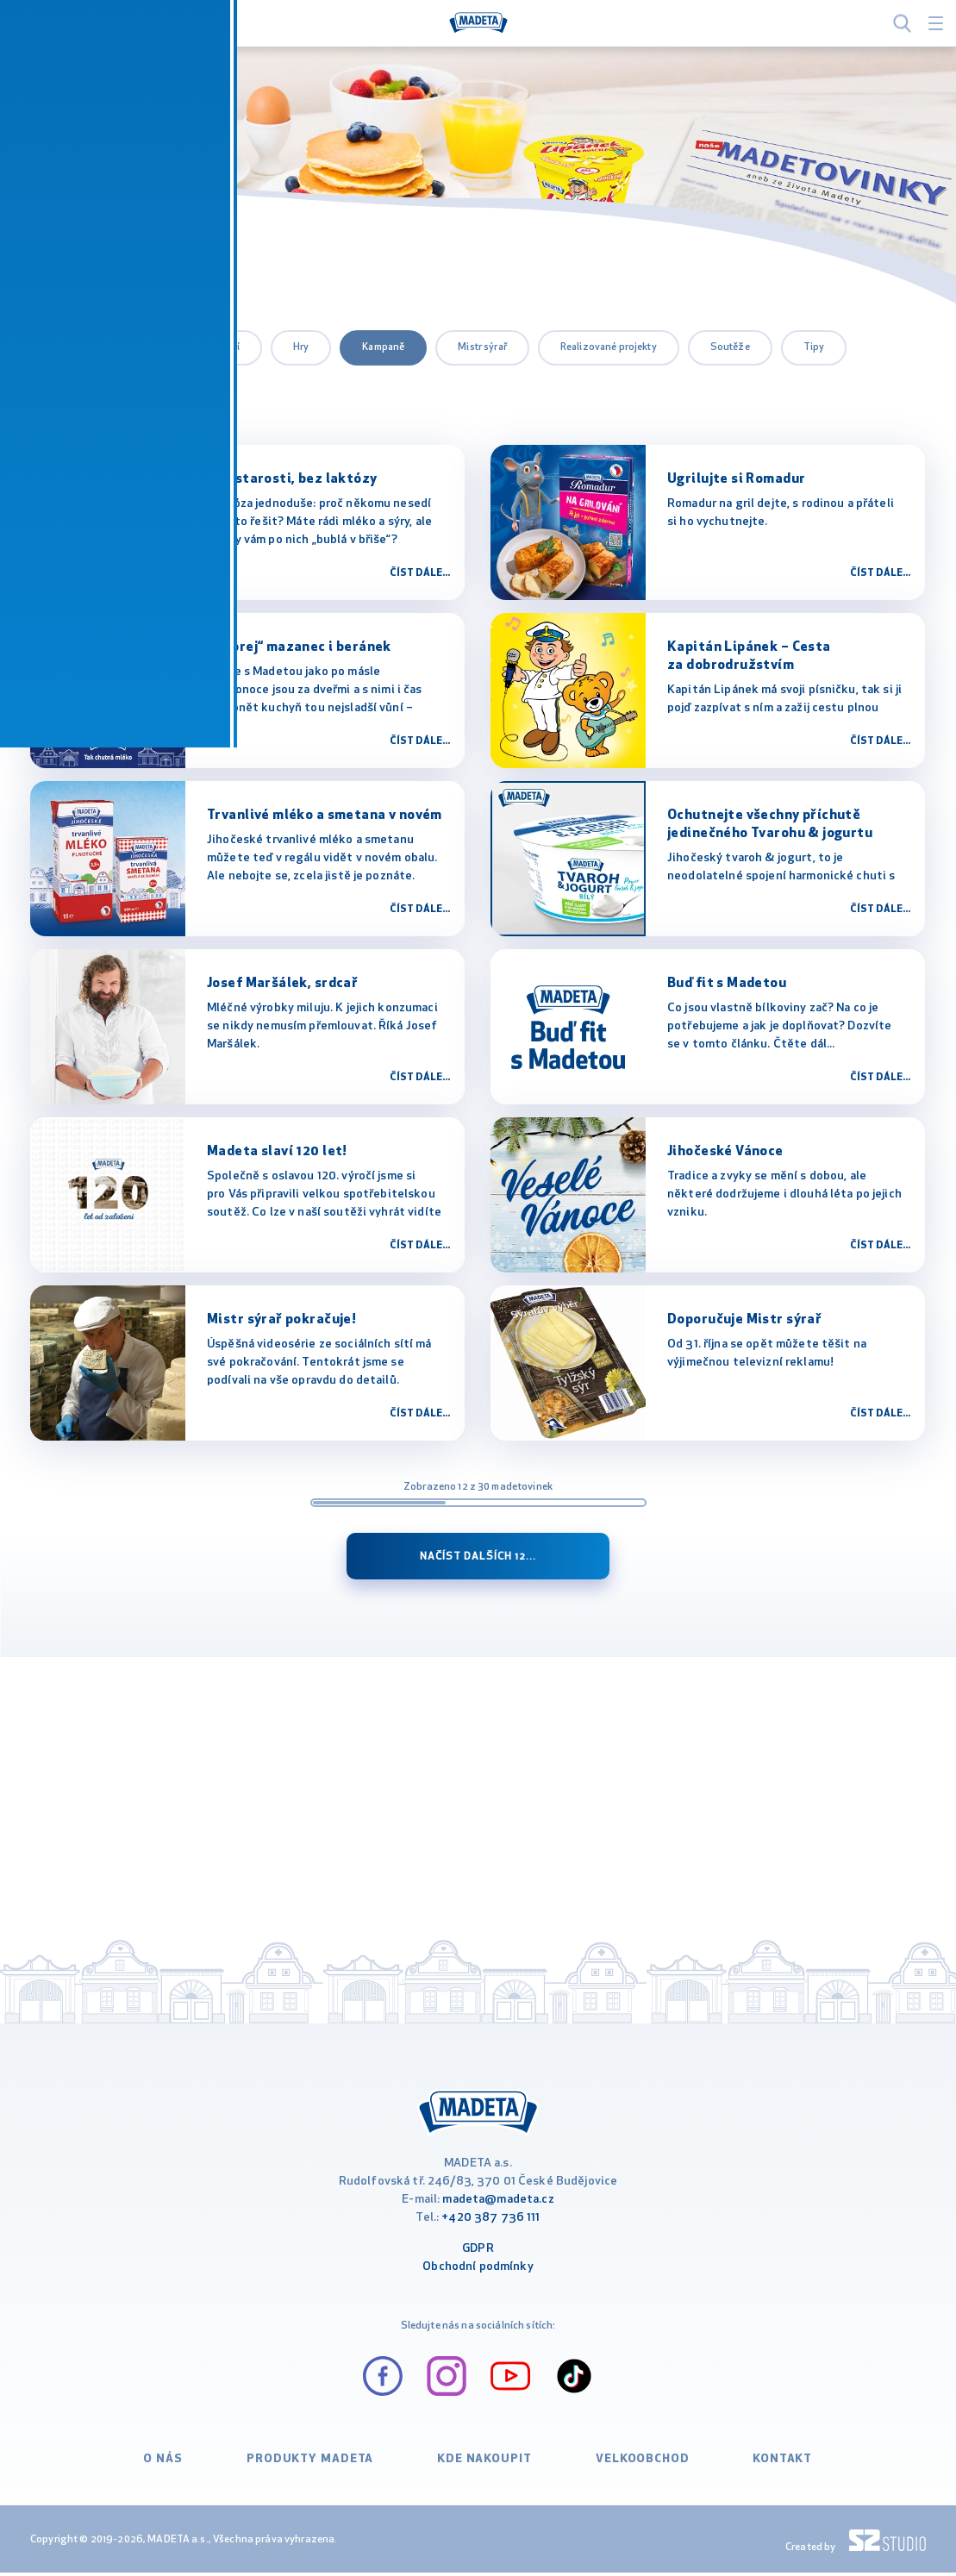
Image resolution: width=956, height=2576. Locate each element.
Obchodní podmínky (477, 2273)
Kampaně (383, 347)
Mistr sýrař (482, 347)
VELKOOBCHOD (635, 2465)
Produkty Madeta (313, 2465)
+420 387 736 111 (490, 2223)
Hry (301, 347)
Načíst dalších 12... (478, 1557)
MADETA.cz (58, 252)
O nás (172, 2465)
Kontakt (774, 2465)
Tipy (814, 347)
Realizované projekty (608, 347)
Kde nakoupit (480, 2465)
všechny (72, 347)
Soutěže (730, 347)
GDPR (478, 2254)
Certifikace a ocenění (192, 347)
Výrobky (72, 391)
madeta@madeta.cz (497, 2205)
